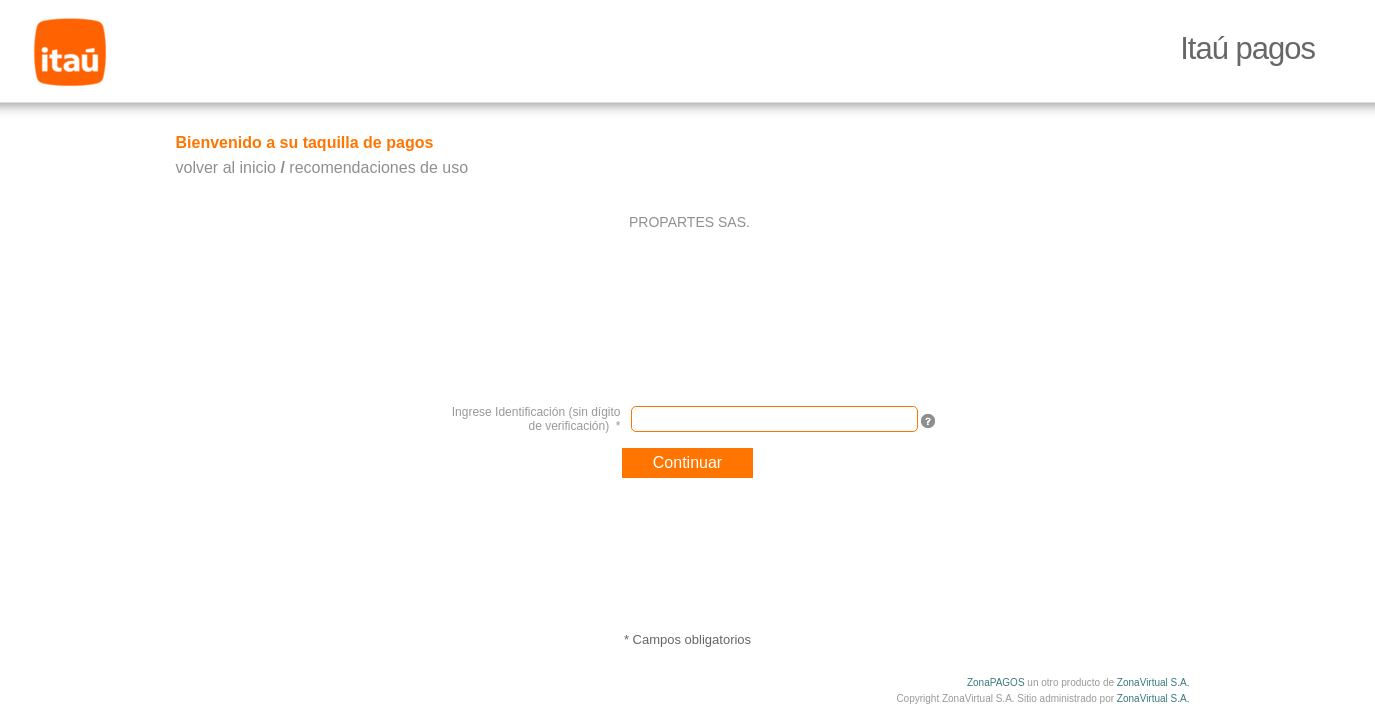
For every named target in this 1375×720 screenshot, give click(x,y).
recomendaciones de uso (378, 167)
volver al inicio (226, 167)
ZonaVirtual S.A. (1153, 682)
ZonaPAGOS (996, 682)
